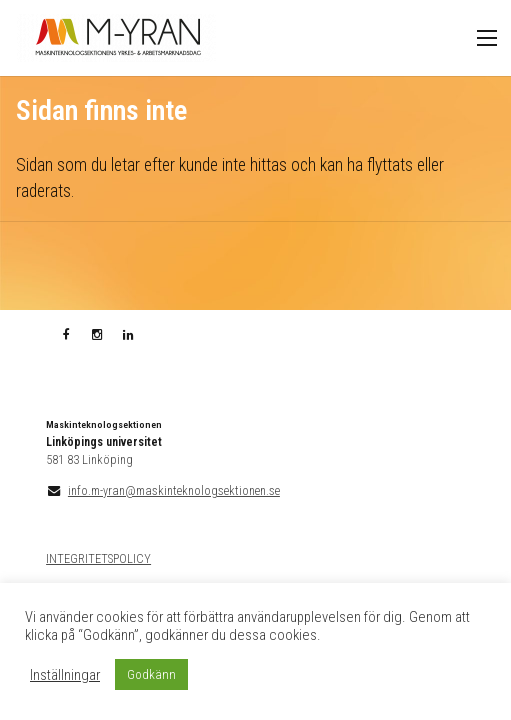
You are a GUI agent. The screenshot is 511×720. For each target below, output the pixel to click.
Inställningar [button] (65, 675)
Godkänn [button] (151, 674)
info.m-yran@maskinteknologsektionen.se (174, 491)
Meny (487, 38)
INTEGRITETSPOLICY (98, 559)
